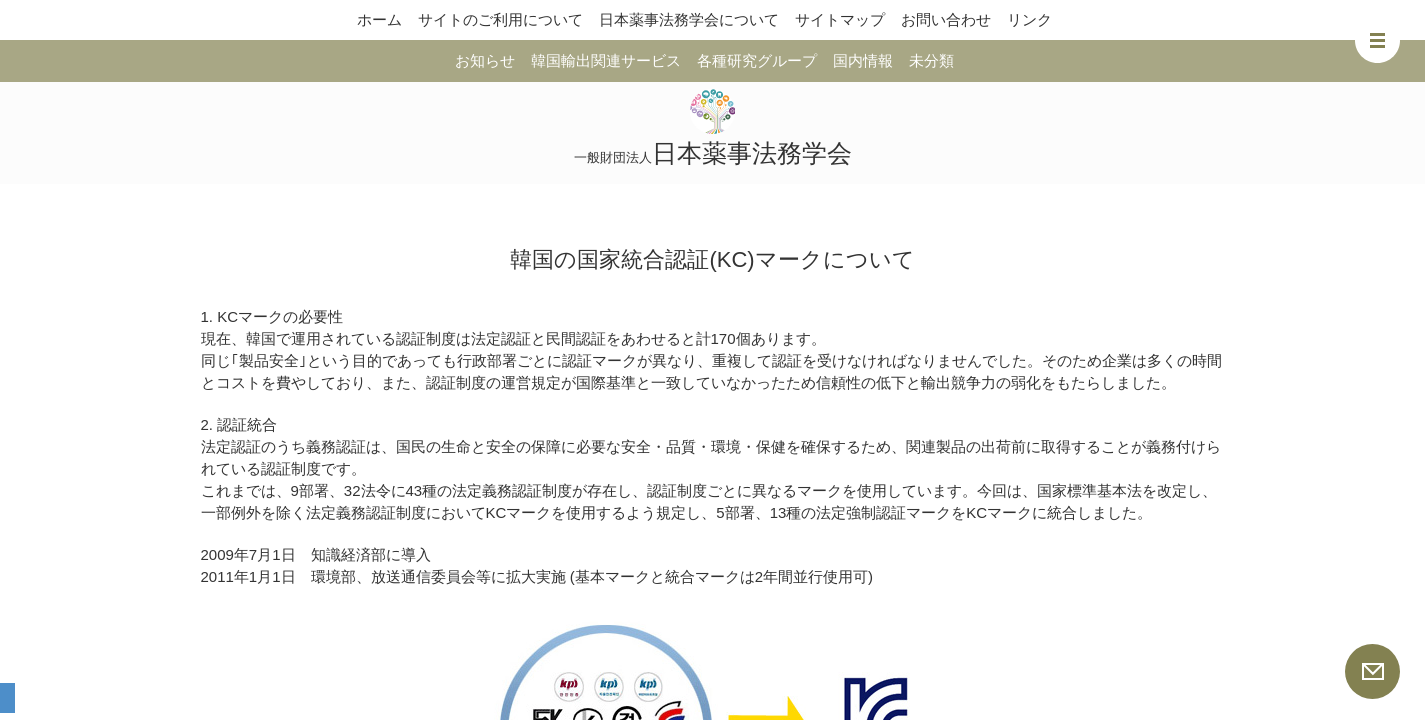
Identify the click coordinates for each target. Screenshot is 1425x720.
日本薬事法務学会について (689, 19)
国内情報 (863, 60)
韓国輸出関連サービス (606, 60)
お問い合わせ (946, 19)
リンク (1029, 19)
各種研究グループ (757, 60)
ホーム (379, 19)
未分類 (931, 60)
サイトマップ (840, 19)
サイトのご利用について (500, 19)
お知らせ (485, 60)
